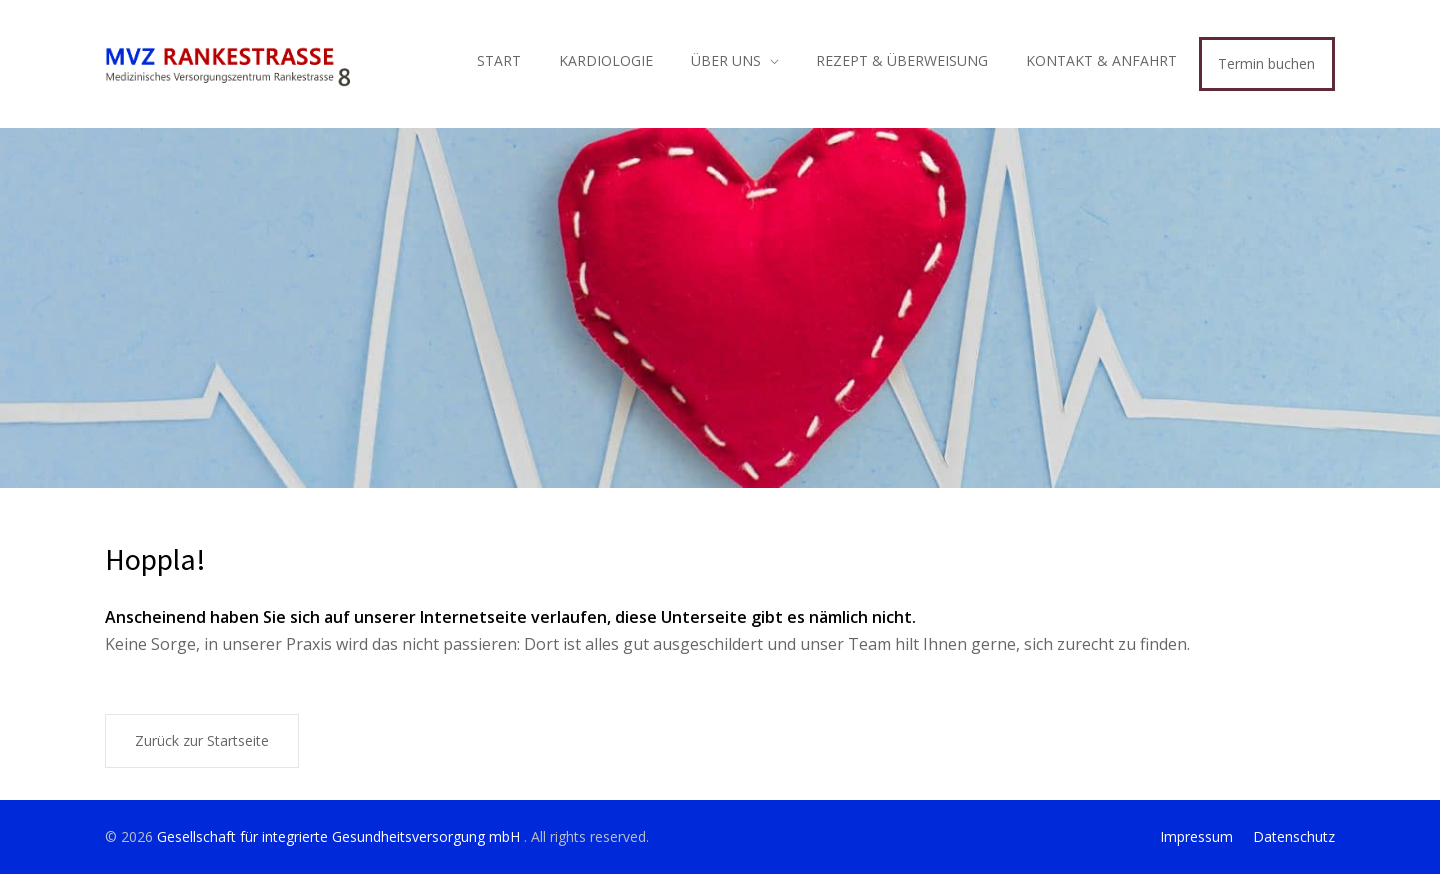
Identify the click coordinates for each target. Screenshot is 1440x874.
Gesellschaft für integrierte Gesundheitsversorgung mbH (340, 836)
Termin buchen (1266, 63)
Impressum (1196, 836)
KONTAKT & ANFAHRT (1101, 60)
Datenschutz (1294, 836)
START (499, 60)
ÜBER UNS (726, 60)
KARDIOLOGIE (606, 60)
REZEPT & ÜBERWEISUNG (902, 60)
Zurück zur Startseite (202, 740)
